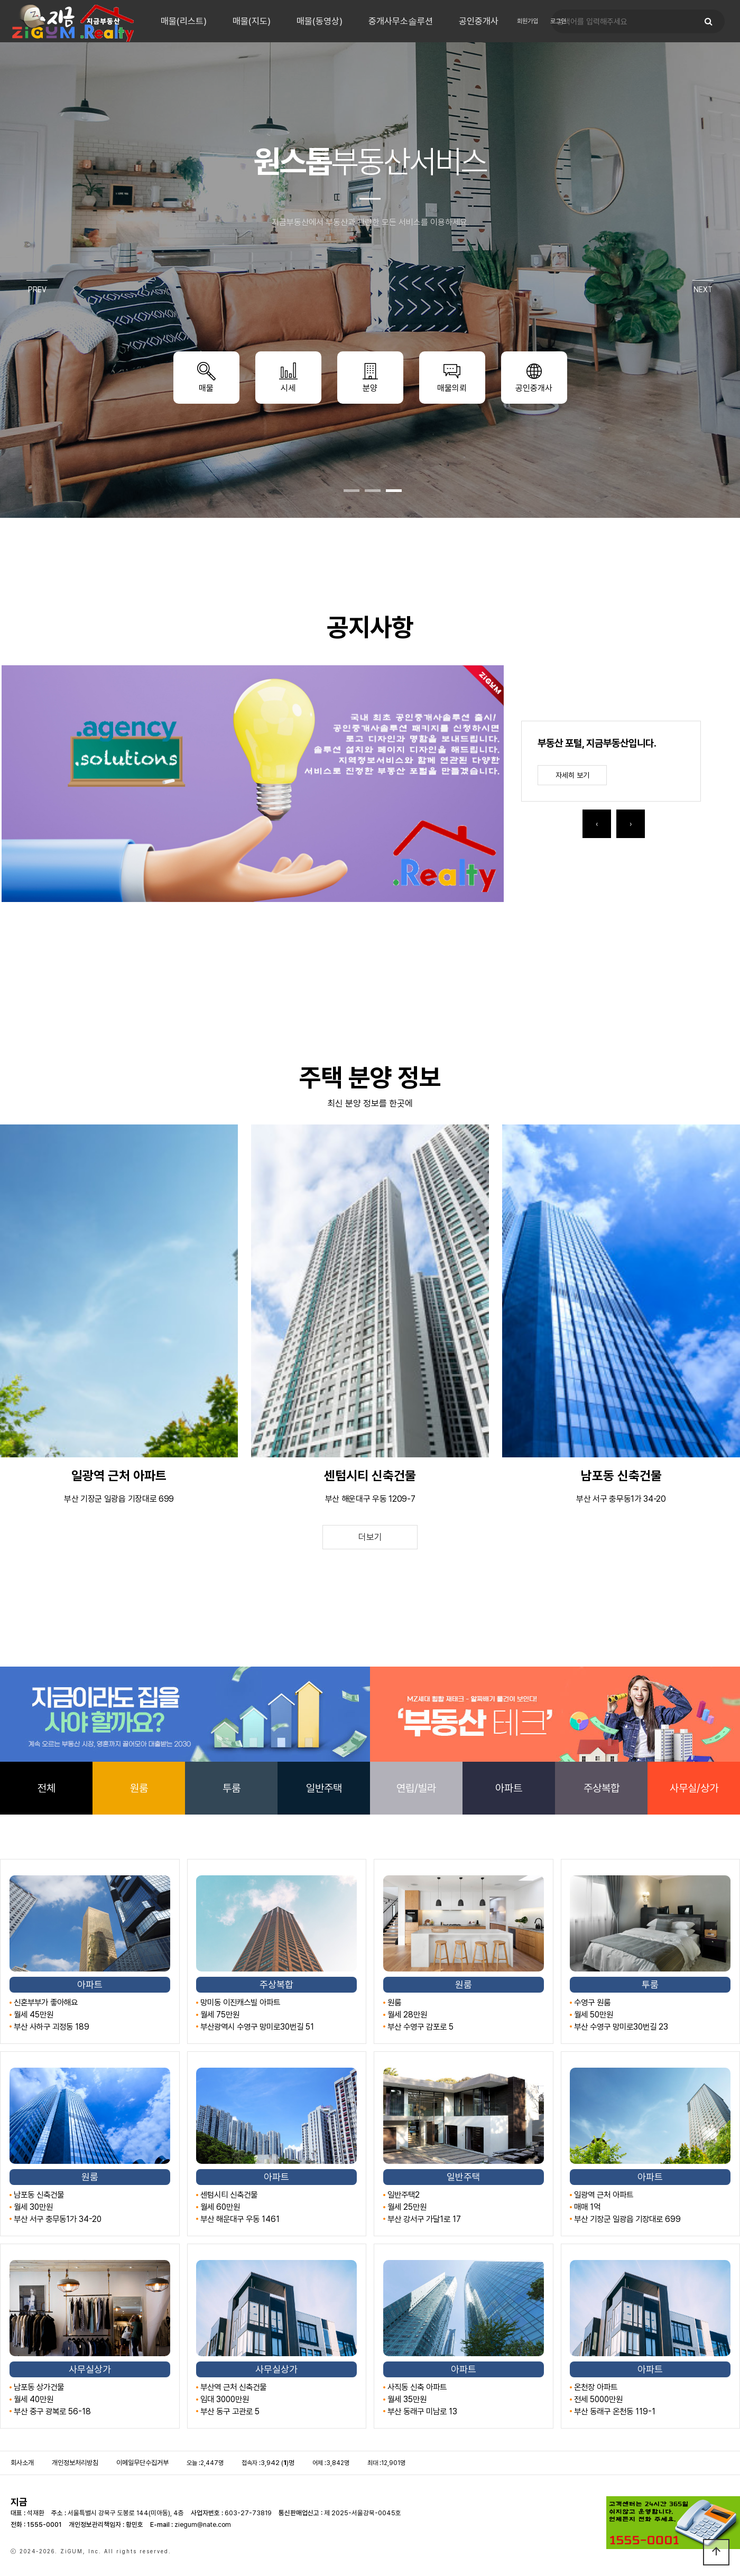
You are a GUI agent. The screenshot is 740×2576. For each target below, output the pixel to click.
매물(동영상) (320, 21)
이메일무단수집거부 (142, 2463)
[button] (351, 490)
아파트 (508, 1788)
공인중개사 (478, 21)
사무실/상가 (694, 1788)
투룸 (231, 1788)
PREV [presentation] (37, 289)
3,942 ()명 (277, 2463)
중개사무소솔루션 (400, 21)
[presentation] (596, 824)
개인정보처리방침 (75, 2463)
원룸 (139, 1788)
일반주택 (324, 1788)
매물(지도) (252, 21)
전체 (47, 1788)
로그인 (558, 21)
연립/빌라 (416, 1788)
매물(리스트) (184, 21)
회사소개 (22, 2463)
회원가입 (527, 21)
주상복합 (601, 1788)
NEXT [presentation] (703, 289)
